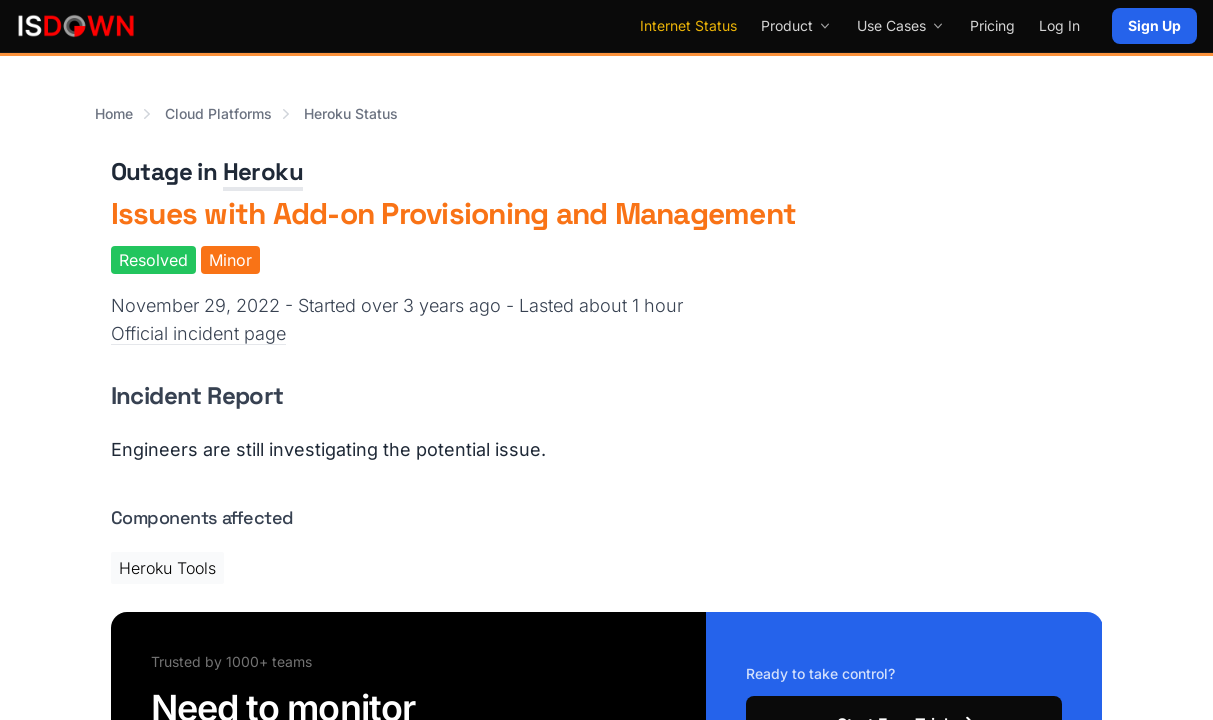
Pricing (992, 25)
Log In (1059, 25)
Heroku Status (351, 113)
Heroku (263, 171)
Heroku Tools (167, 568)
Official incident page (198, 333)
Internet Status (688, 25)
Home (114, 113)
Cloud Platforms (218, 113)
